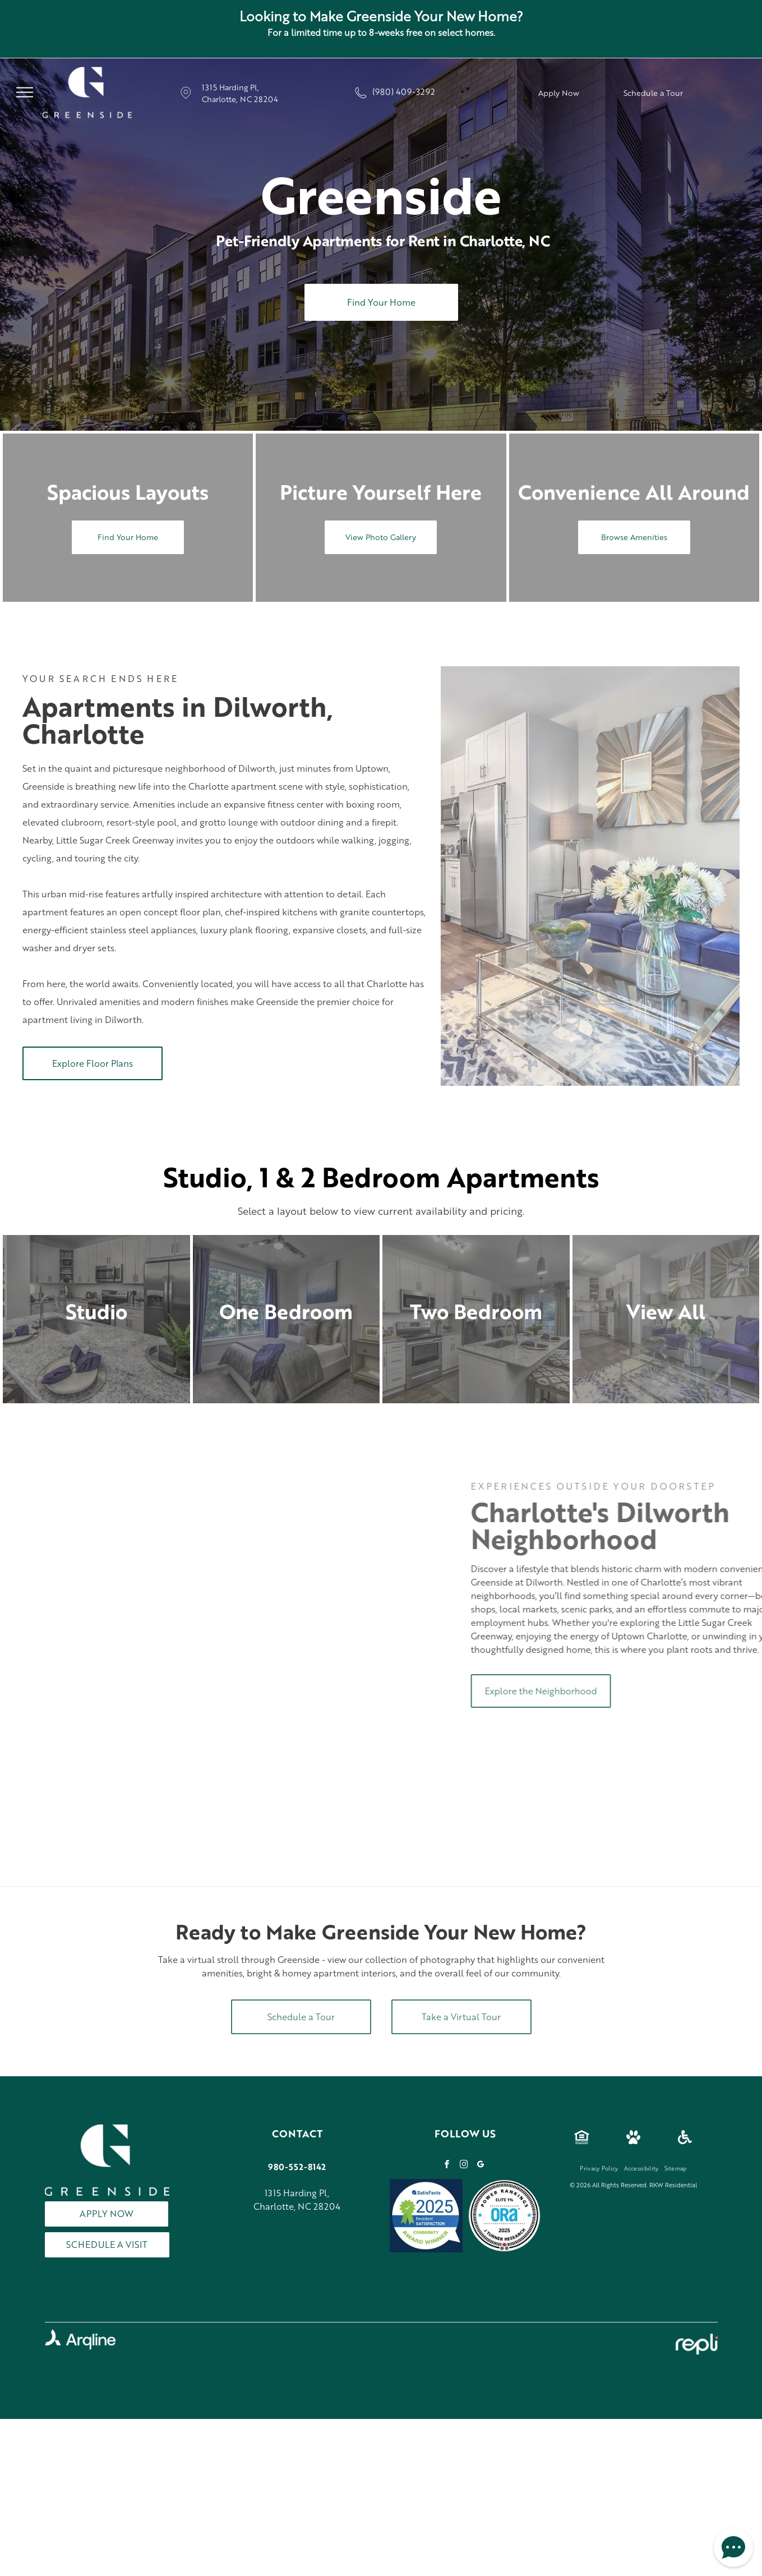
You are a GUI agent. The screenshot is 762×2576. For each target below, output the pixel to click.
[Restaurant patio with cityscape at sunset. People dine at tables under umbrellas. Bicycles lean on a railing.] (92, 1580)
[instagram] (464, 2165)
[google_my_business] (481, 2165)
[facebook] (447, 2165)
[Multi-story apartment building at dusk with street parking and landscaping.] (92, 1742)
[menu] (24, 92)
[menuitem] (599, 2168)
